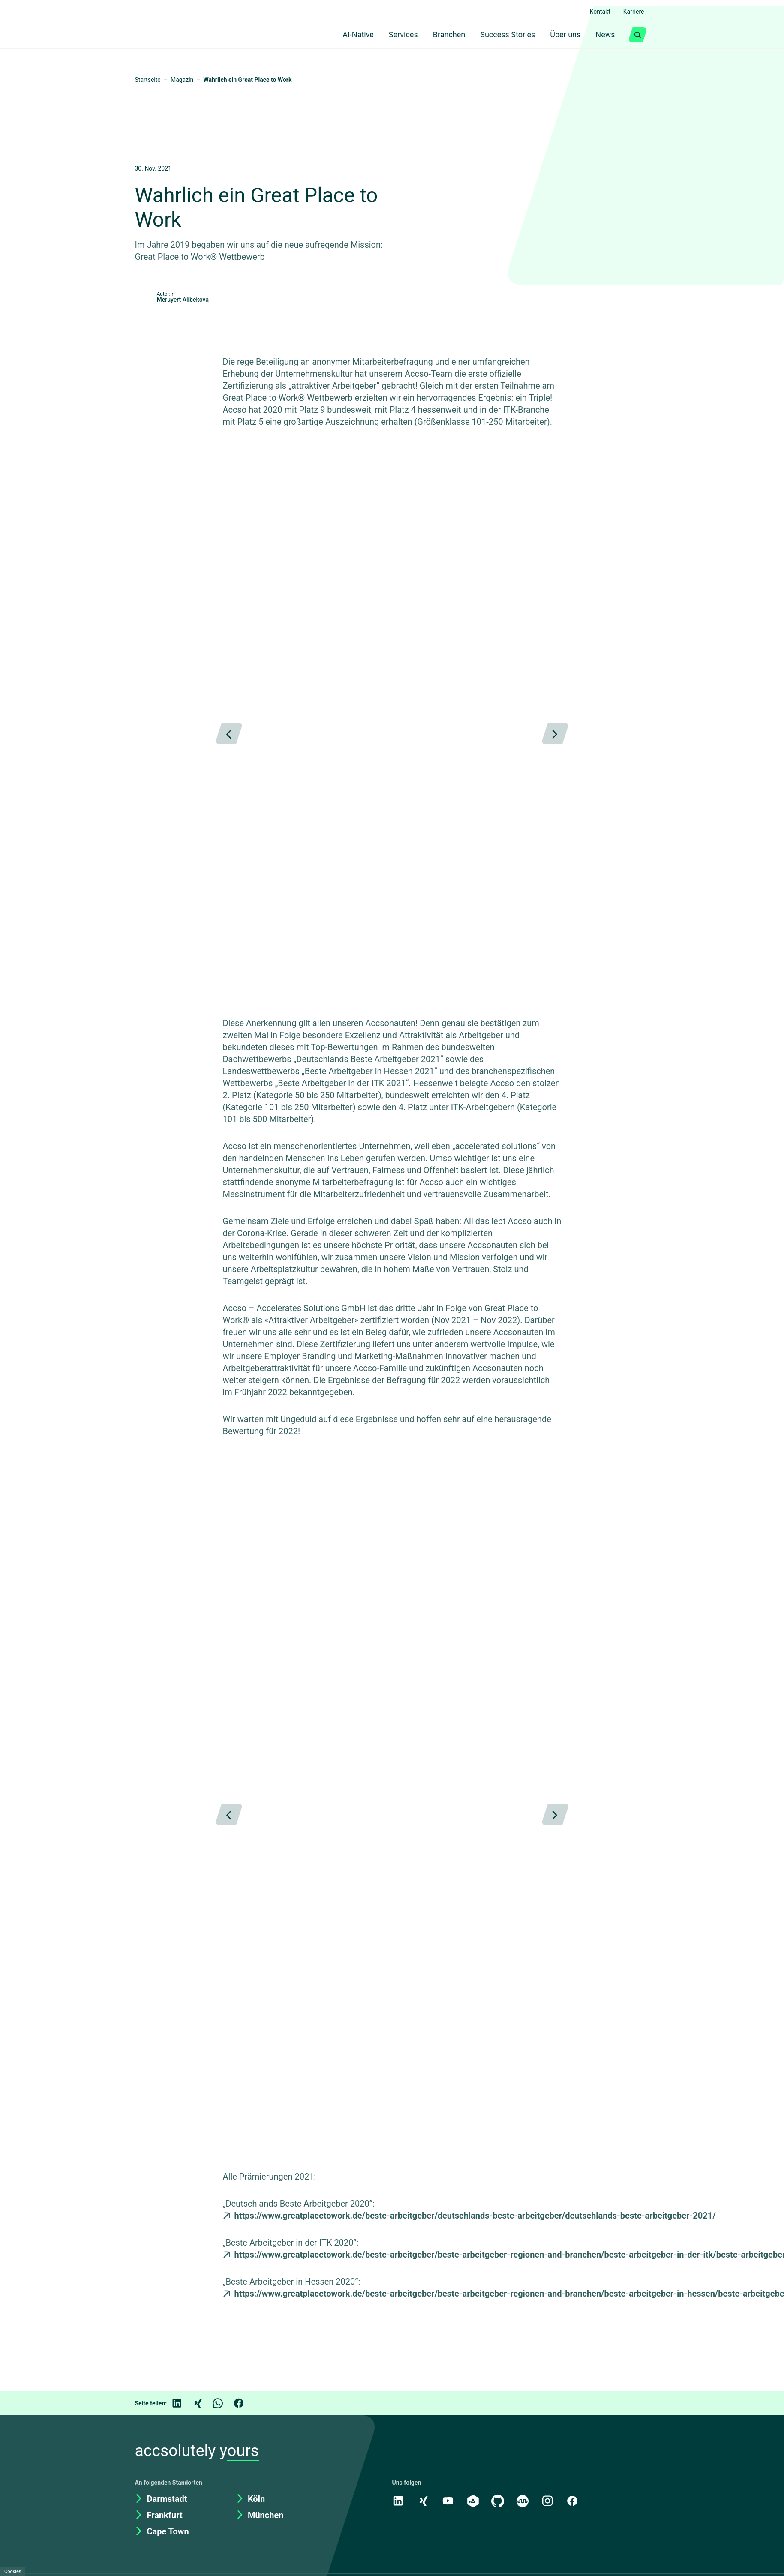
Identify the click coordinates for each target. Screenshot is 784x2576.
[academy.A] (474, 2548)
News (604, 35)
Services (393, 35)
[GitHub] (499, 2548)
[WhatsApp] (224, 2451)
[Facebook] (244, 2451)
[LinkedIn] (183, 2451)
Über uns (562, 35)
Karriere (632, 12)
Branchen (441, 35)
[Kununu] (524, 2548)
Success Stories (502, 35)
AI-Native (344, 35)
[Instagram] (550, 2548)
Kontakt (595, 12)
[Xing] (203, 2451)
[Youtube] (448, 2548)
